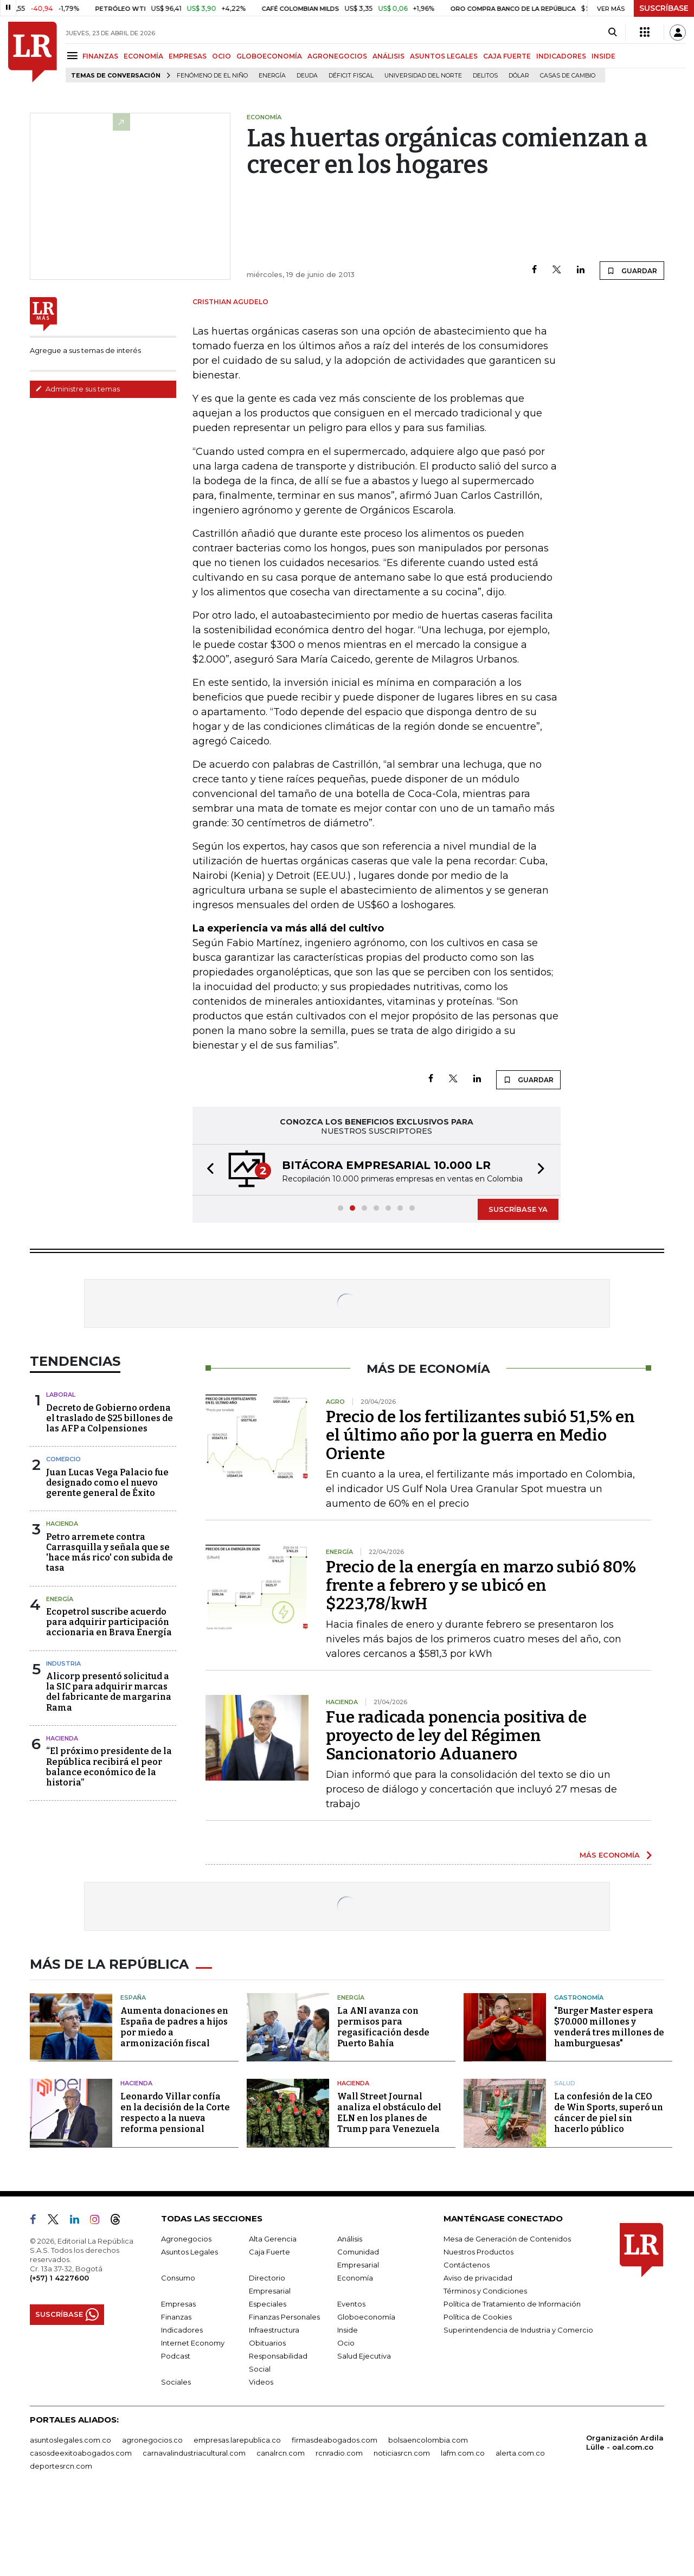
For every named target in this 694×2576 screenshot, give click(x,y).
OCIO (221, 56)
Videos (261, 2460)
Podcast (175, 2434)
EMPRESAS (188, 56)
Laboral (60, 1472)
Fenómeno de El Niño (212, 75)
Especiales (267, 2382)
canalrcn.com (280, 2531)
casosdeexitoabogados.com (81, 2531)
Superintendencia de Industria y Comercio (518, 2408)
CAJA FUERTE (507, 56)
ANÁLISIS (388, 56)
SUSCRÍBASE (664, 8)
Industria (63, 1741)
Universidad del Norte (423, 75)
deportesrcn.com (61, 2544)
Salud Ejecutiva (364, 2434)
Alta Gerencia (273, 2316)
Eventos (351, 2382)
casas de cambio (567, 75)
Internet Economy (192, 2421)
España (133, 2075)
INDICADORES (561, 56)
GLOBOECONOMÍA (269, 56)
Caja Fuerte (269, 2330)
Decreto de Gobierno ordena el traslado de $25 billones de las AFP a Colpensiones (109, 1496)
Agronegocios (186, 2316)
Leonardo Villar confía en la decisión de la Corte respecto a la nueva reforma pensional (175, 2190)
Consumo (178, 2356)
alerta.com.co (520, 2531)
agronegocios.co (152, 2518)
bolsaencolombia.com (428, 2518)
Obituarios (267, 2421)
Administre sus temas (77, 437)
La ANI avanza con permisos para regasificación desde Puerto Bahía (383, 2105)
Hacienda (62, 1601)
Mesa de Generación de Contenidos (507, 2316)
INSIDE (603, 56)
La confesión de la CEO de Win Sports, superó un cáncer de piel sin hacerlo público (608, 2190)
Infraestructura (274, 2408)
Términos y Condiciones (485, 2369)
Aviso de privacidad (478, 2356)
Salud (564, 2161)
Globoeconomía (366, 2395)
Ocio (346, 2421)
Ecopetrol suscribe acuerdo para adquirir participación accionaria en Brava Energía (109, 1700)
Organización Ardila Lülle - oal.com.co (625, 2520)
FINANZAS (100, 56)
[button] (207, 1248)
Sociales (176, 2460)
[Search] (612, 32)
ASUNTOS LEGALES (444, 56)
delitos (485, 75)
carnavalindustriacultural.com (194, 2531)
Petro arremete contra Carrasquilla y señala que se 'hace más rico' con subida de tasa (109, 1631)
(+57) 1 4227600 (59, 2356)
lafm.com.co (463, 2531)
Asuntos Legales (189, 2330)
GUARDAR (632, 319)
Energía (272, 75)
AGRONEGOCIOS (337, 56)
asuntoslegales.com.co (70, 2518)
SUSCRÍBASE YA (518, 1287)
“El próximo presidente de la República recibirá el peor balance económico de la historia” (109, 1845)
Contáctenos (467, 2343)
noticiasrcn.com (402, 2531)
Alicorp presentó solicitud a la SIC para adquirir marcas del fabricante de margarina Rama (108, 1770)
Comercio (63, 1537)
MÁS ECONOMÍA (610, 1933)
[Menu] (74, 55)
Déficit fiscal (351, 75)
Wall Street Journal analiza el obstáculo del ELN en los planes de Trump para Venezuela (389, 2190)
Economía (355, 2356)
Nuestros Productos (478, 2330)
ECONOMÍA (143, 56)
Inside (347, 2408)
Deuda (307, 75)
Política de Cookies (478, 2395)
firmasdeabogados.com (334, 2518)
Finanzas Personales (284, 2395)
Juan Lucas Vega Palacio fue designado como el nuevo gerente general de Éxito (107, 1560)
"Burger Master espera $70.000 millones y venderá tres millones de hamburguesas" (609, 2105)
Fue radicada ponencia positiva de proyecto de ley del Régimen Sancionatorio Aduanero (456, 1813)
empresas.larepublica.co (237, 2518)
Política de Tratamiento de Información (512, 2382)
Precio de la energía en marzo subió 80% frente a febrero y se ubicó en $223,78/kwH (481, 1663)
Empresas (178, 2382)
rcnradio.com (339, 2531)
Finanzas (176, 2395)
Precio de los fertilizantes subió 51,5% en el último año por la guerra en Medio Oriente (480, 1513)
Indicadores (182, 2408)
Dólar (519, 75)
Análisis (349, 2316)
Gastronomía (578, 2075)
